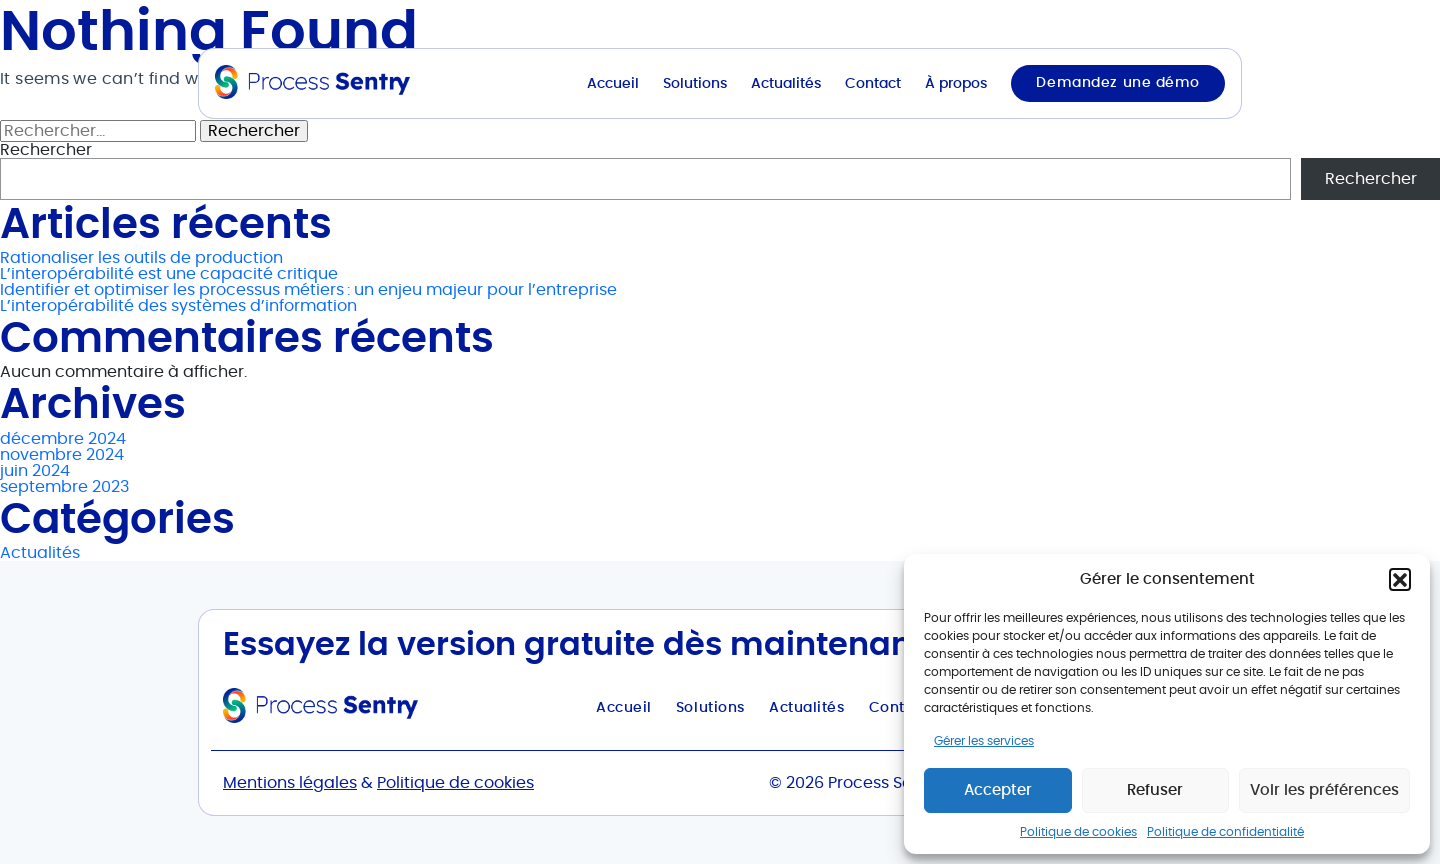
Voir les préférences (1324, 790)
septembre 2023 (64, 487)
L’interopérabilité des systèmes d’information (178, 306)
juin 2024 (35, 471)
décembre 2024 (63, 439)
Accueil (613, 84)
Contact (873, 84)
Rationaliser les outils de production (141, 258)
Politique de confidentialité (1225, 832)
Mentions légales (290, 783)
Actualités (786, 84)
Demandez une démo (1118, 83)
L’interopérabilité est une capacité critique (169, 274)
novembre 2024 (62, 455)
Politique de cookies (1078, 832)
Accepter (998, 790)
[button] (1400, 579)
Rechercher (1371, 179)
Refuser (1155, 790)
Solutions (695, 84)
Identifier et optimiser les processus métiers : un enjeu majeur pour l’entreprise (308, 290)
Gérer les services (984, 741)
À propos (956, 84)
